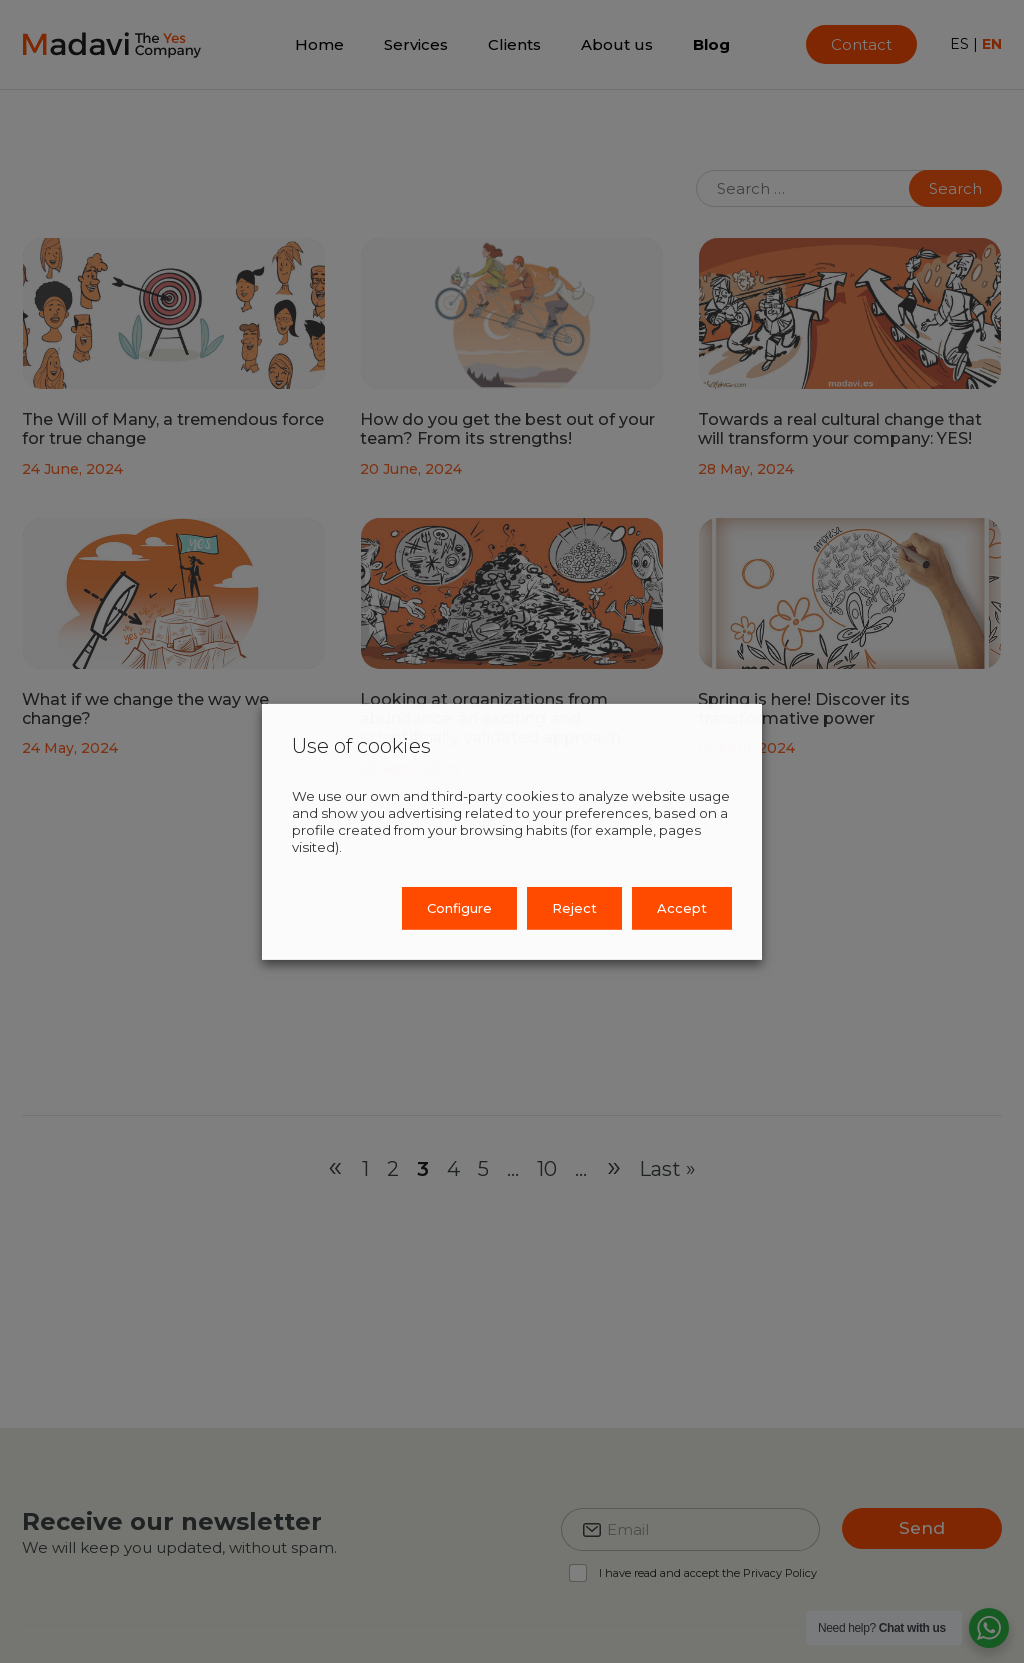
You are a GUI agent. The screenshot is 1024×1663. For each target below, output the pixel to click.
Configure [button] (459, 908)
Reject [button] (574, 908)
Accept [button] (682, 908)
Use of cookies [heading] (361, 745)
